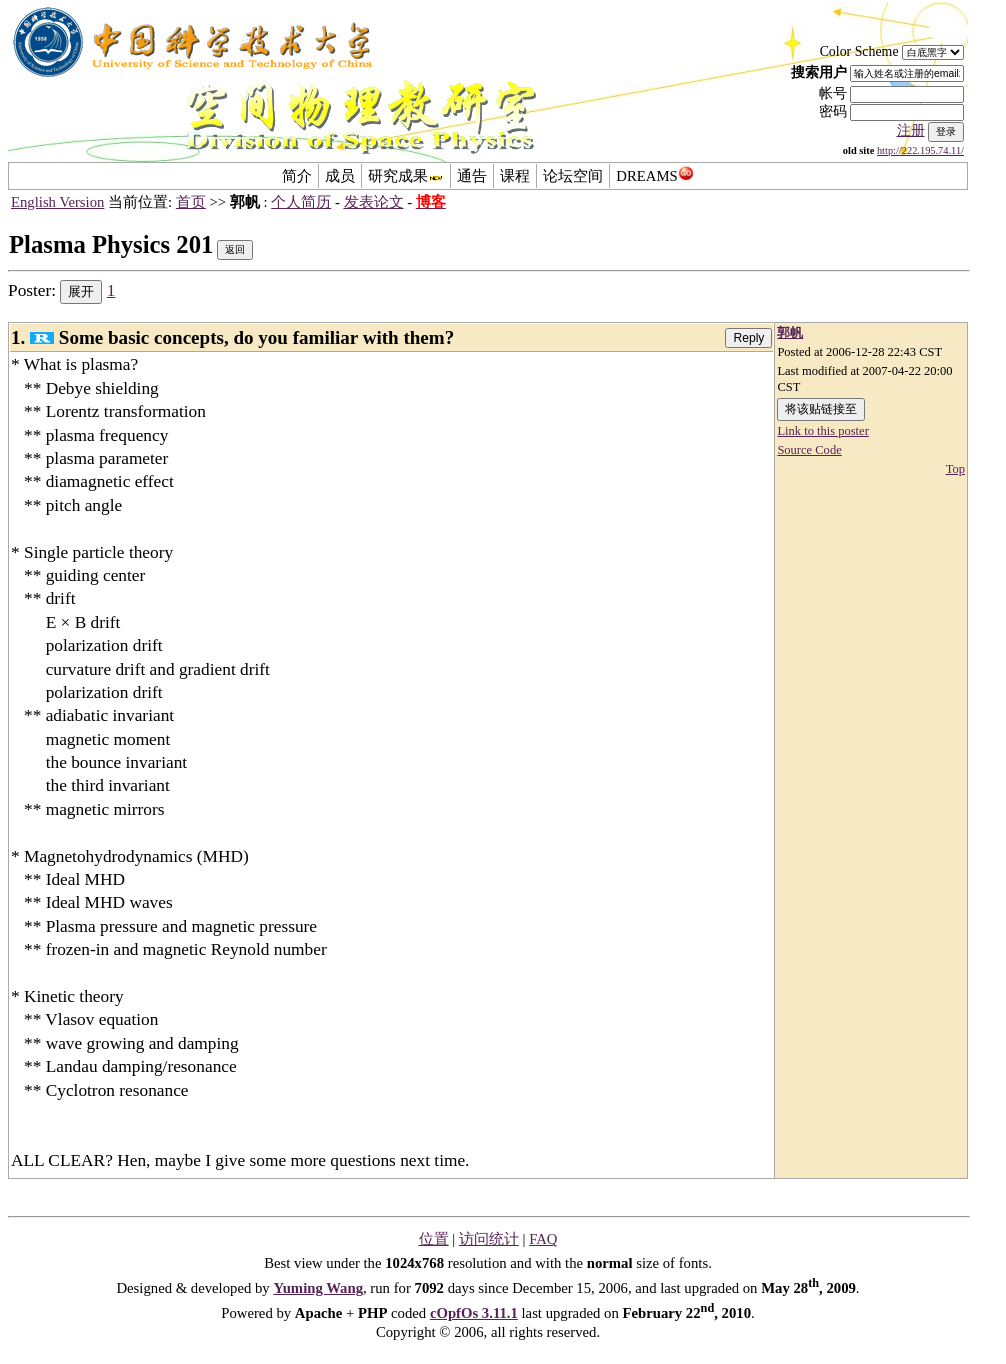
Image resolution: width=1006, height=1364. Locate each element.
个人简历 (301, 202)
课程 (515, 176)
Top (955, 469)
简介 (297, 176)
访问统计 (489, 1239)
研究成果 (406, 176)
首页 (191, 202)
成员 (340, 176)
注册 (911, 130)
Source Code (809, 450)
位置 (434, 1239)
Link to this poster (822, 431)
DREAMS (654, 176)
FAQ (543, 1239)
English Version (57, 202)
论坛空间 (573, 176)
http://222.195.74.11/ (920, 150)
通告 (472, 176)
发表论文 (374, 202)
